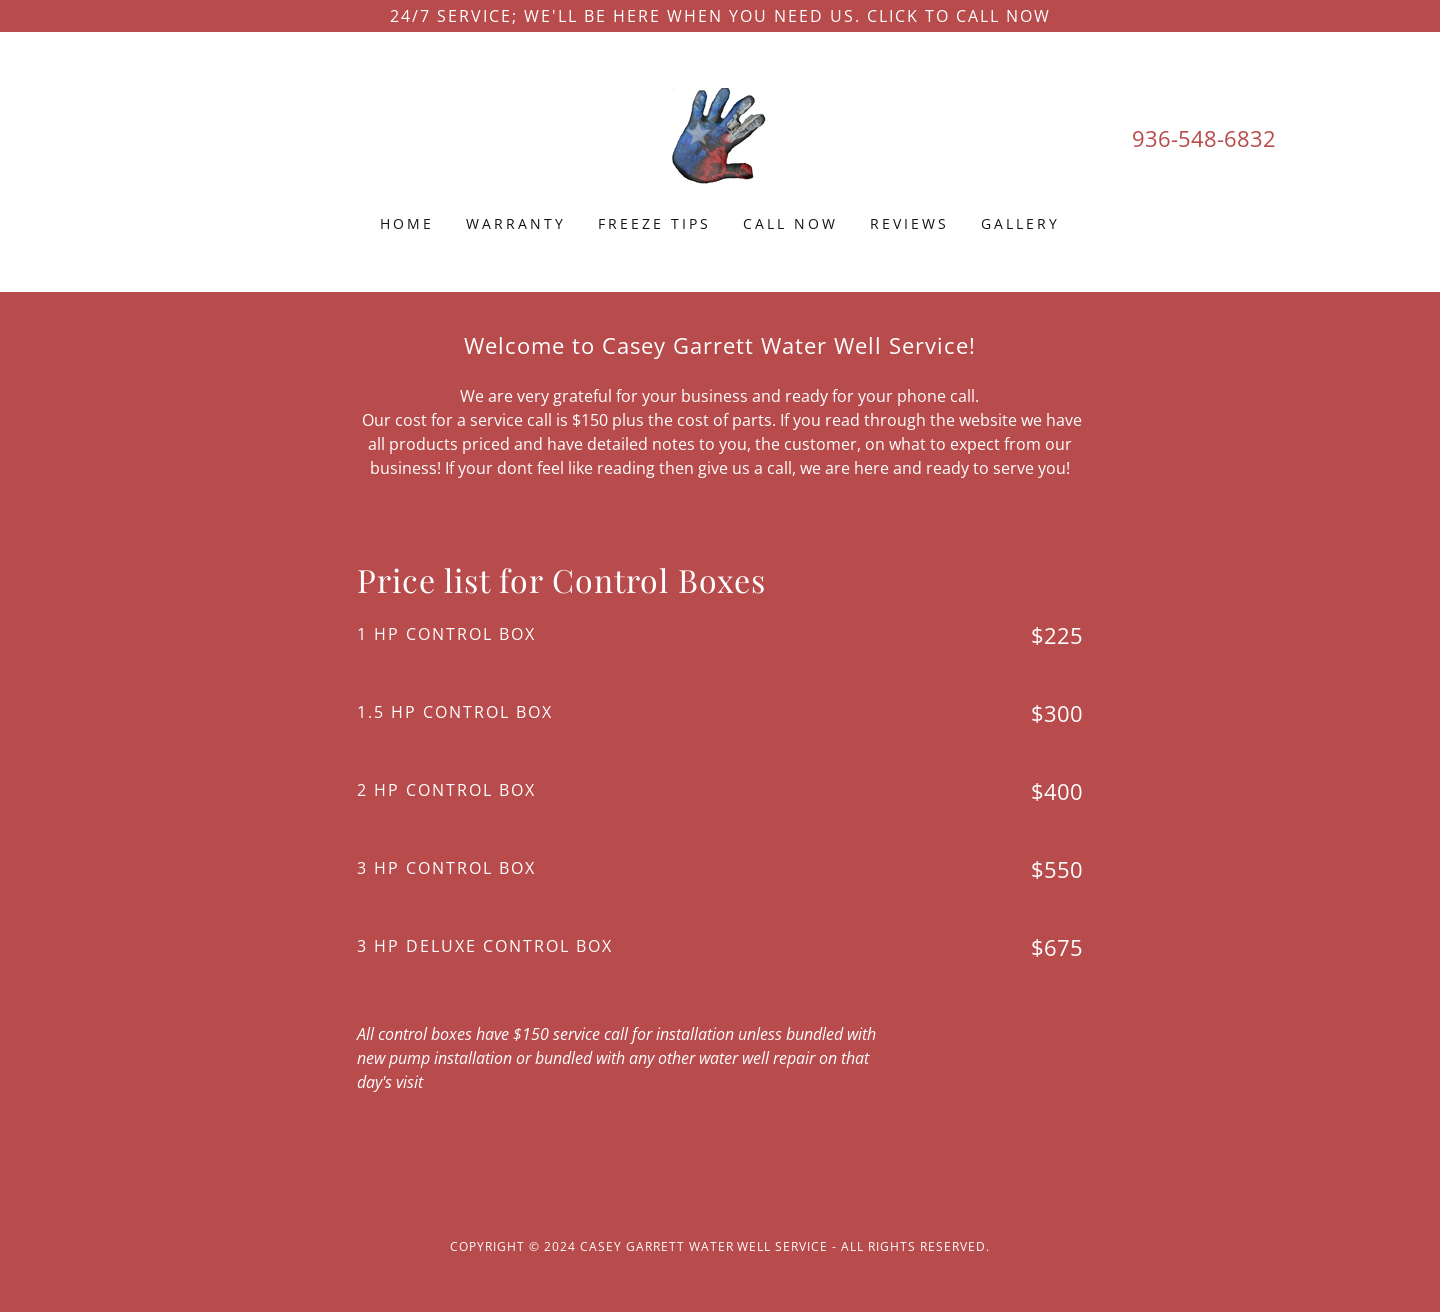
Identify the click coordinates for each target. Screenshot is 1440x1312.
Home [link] (407, 223)
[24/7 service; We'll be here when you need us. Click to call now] (720, 16)
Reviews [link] (909, 223)
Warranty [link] (516, 223)
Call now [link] (790, 223)
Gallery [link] (1020, 223)
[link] (720, 136)
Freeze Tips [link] (654, 223)
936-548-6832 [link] (1204, 138)
